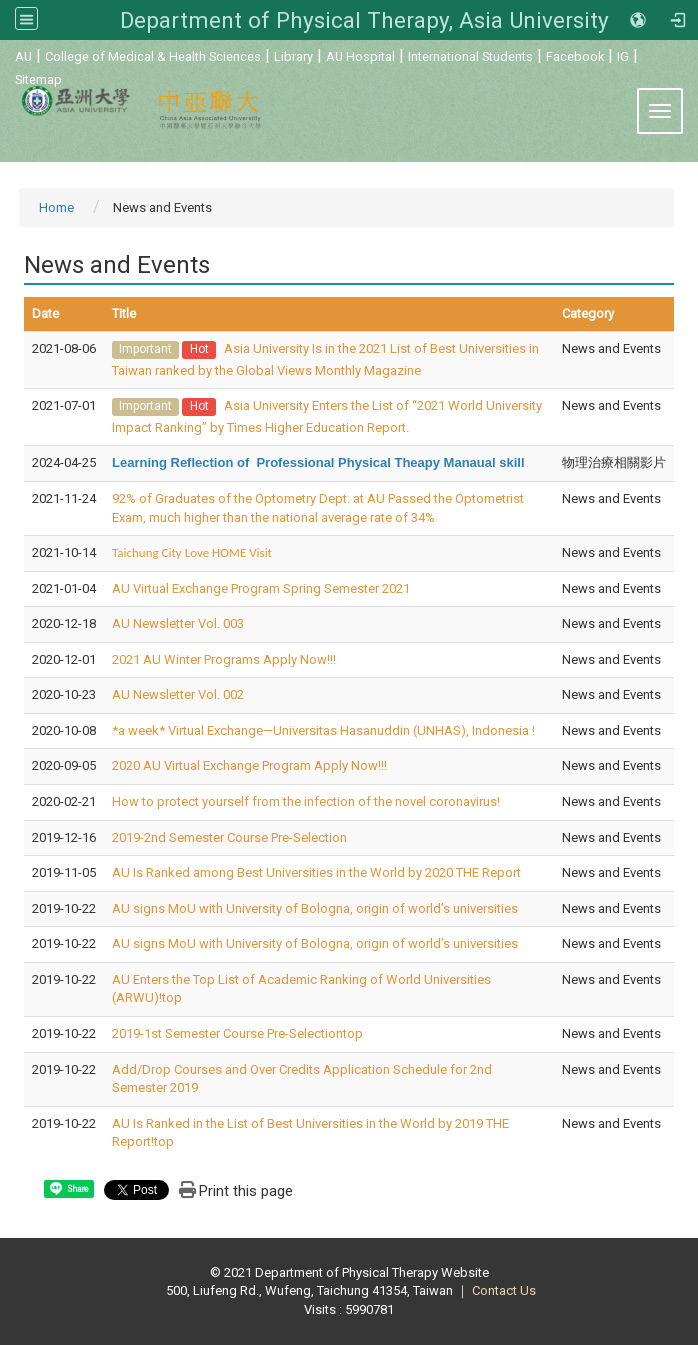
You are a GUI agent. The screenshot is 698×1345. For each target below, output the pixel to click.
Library (293, 56)
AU (23, 56)
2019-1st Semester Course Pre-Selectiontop (237, 1033)
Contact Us (504, 1290)
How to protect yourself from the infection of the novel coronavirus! (306, 801)
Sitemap (38, 79)
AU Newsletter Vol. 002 (178, 694)
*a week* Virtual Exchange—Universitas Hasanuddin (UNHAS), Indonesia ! (323, 730)
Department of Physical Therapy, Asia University (364, 20)
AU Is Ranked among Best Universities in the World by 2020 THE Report (316, 872)
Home (56, 207)
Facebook (575, 56)
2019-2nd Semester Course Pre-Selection (229, 837)
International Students (470, 56)
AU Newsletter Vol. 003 (178, 623)
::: (4, 53)
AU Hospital (360, 56)
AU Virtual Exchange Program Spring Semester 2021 (261, 588)
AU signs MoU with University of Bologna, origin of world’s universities (315, 908)
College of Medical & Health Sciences (153, 56)
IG (623, 56)
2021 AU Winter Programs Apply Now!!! (224, 659)
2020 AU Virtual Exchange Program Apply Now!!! (249, 765)
